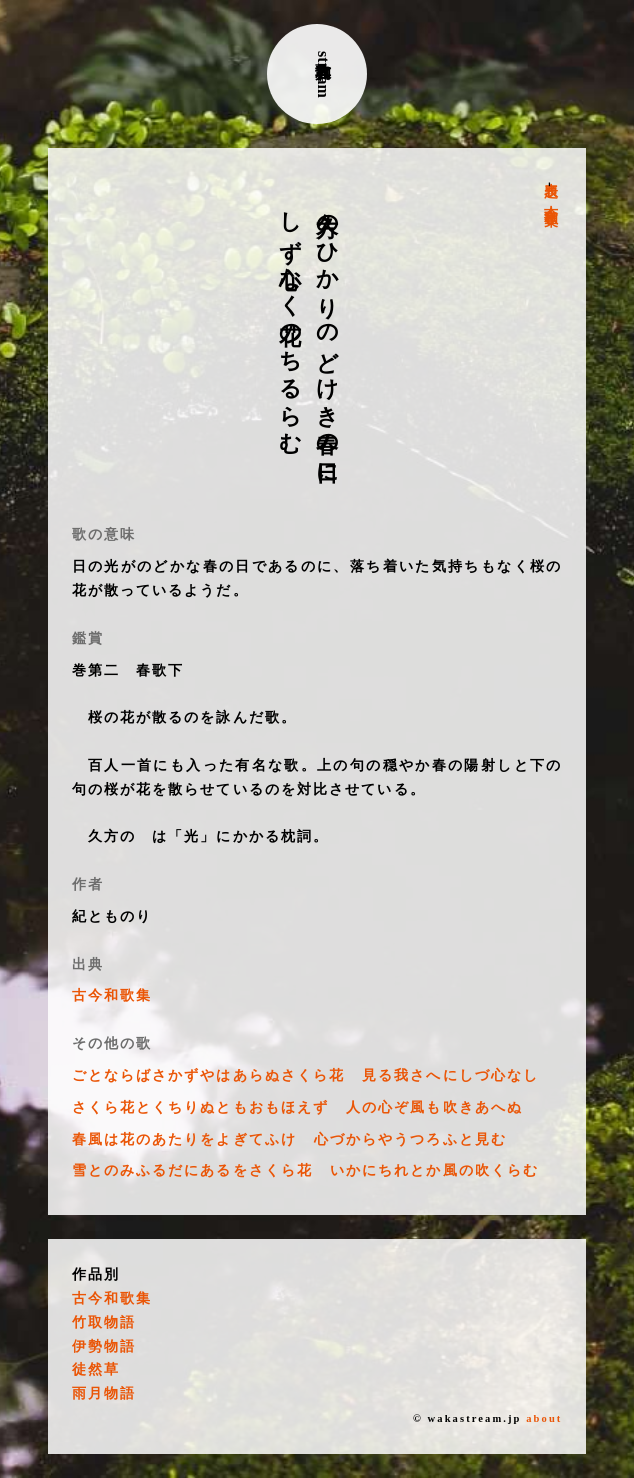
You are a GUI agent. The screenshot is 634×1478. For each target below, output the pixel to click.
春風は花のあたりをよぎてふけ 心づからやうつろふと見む (289, 1139)
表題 (550, 174)
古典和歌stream (323, 74)
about (544, 1418)
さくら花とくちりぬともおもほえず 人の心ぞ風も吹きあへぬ (298, 1107)
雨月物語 (104, 1393)
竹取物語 (104, 1322)
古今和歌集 (550, 199)
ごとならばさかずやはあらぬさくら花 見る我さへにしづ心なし (306, 1075)
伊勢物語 (104, 1346)
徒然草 (96, 1369)
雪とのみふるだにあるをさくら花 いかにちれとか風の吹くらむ (306, 1170)
